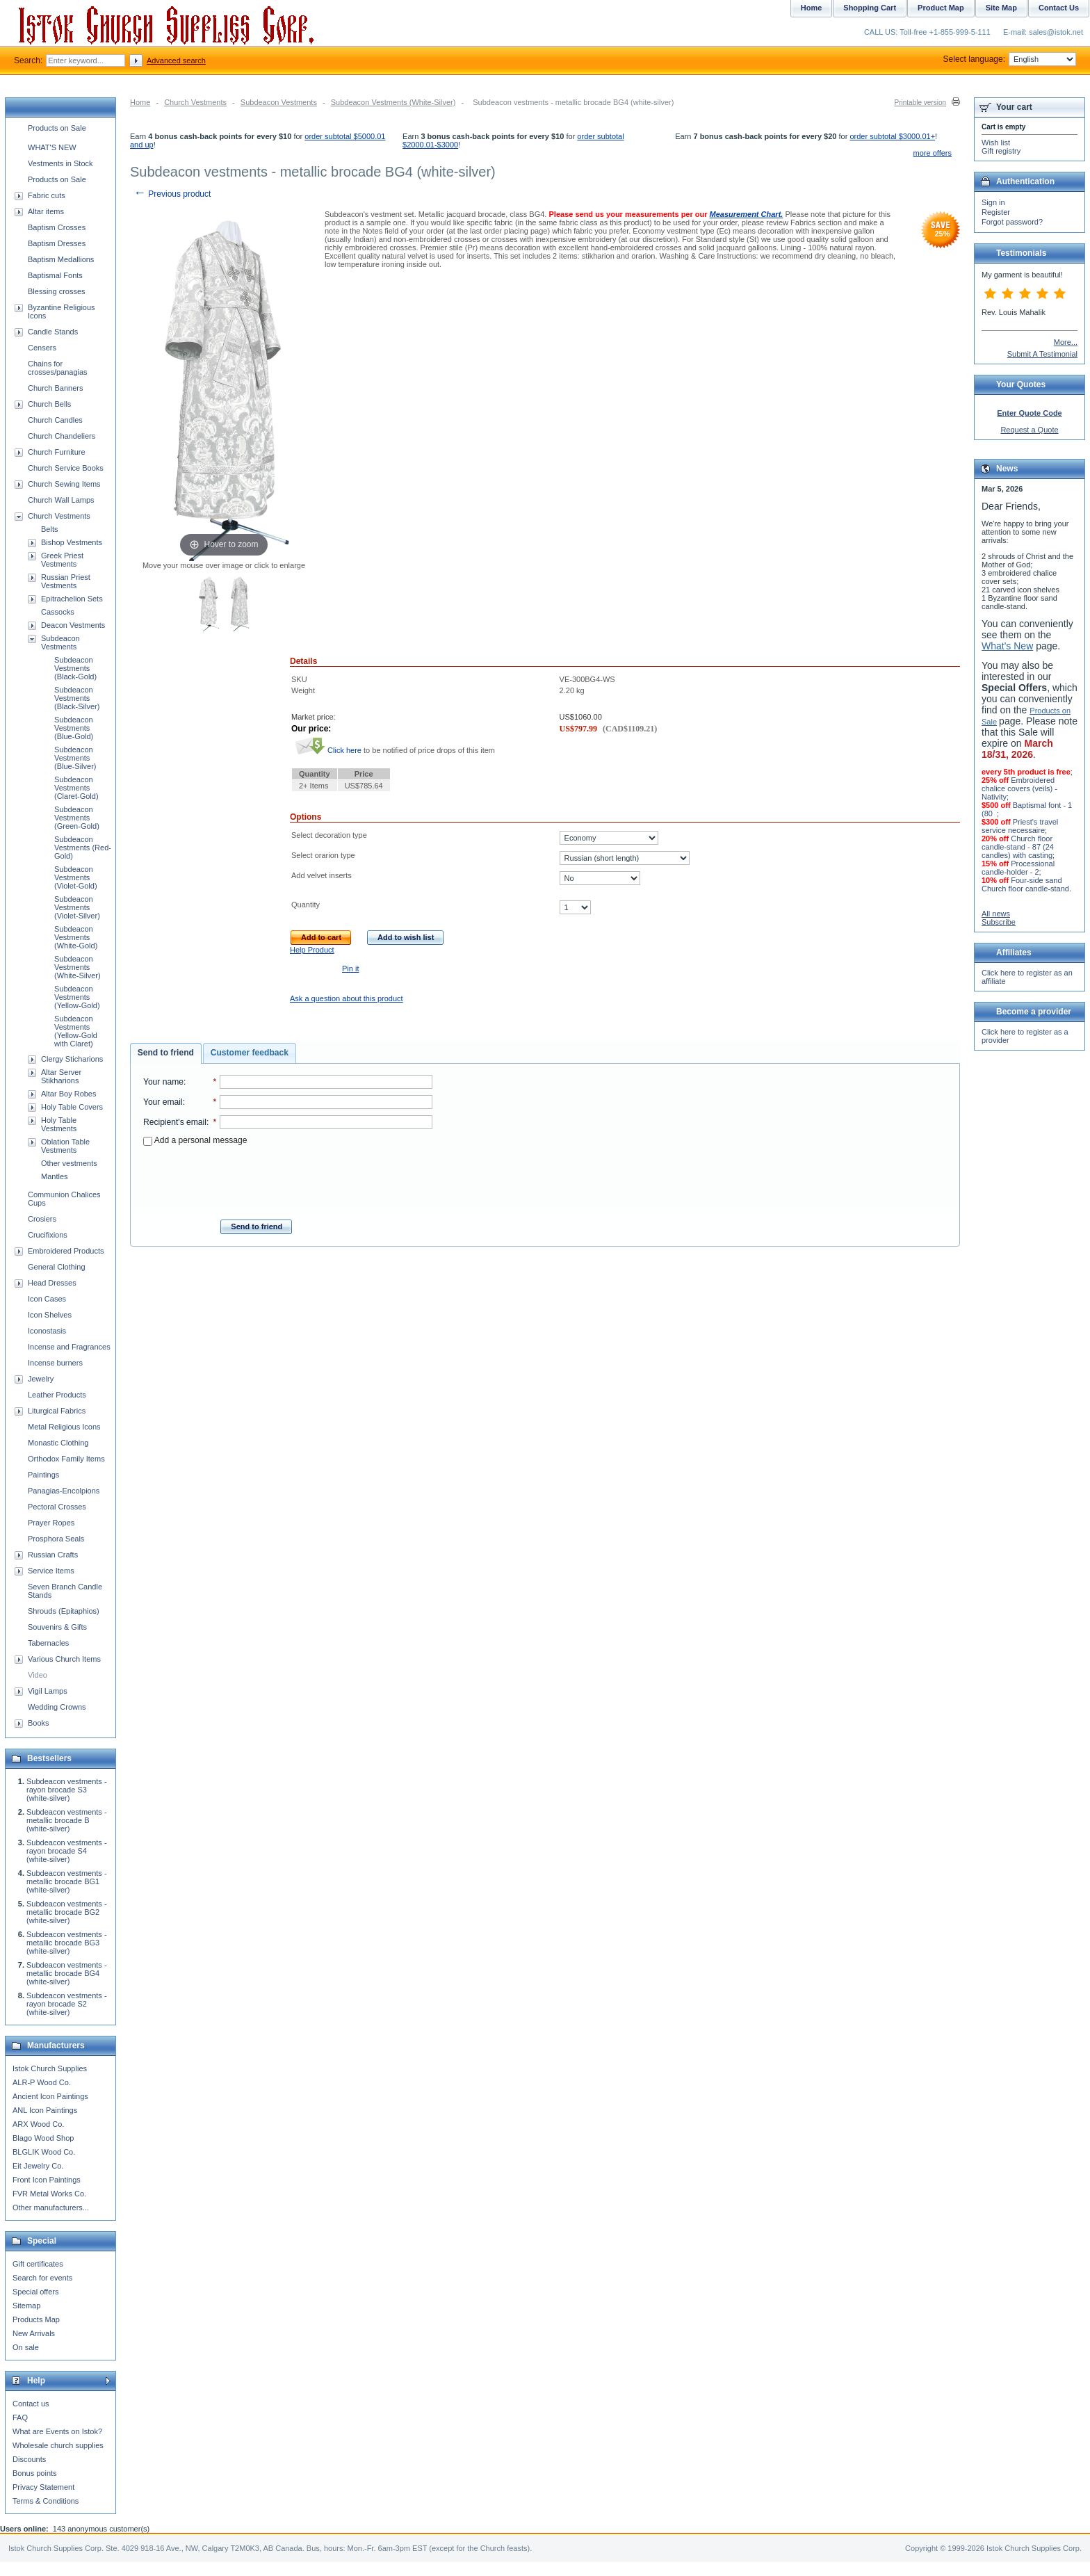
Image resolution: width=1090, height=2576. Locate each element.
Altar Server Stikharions (61, 1076)
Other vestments (69, 1163)
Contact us (31, 2403)
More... (1065, 342)
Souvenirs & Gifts (57, 1627)
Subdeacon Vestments (279, 102)
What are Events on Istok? (57, 2431)
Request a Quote (1029, 430)
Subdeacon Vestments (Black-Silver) (76, 698)
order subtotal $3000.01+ (892, 136)
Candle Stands (53, 331)
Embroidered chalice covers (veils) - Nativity (1019, 788)
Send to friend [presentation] (166, 1053)
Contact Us (1059, 7)
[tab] (166, 1053)
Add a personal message (195, 1140)
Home (140, 102)
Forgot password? (1012, 222)
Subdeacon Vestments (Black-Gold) (75, 668)
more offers (932, 153)
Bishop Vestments (71, 542)
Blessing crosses (57, 291)
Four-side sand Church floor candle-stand (1025, 884)
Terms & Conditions (46, 2501)
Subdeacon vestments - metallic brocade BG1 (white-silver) (66, 1881)
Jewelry (41, 1379)
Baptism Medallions (61, 259)
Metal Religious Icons (64, 1427)
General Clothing (57, 1267)
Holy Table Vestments (58, 1124)
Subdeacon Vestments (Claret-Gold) (76, 787)
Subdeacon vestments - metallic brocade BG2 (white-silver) (66, 1912)
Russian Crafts (53, 1554)
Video (37, 1675)
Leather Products (57, 1395)
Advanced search (176, 60)
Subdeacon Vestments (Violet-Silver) (77, 907)
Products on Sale (57, 128)
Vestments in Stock (60, 163)
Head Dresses (52, 1283)
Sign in (993, 202)
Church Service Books (66, 468)
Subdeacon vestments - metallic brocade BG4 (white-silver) (66, 1973)
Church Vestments (195, 102)
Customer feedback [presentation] (249, 1053)
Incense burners (55, 1363)
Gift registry (1001, 151)
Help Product (312, 950)
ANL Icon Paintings (45, 2110)
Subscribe (999, 922)
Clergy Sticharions (72, 1059)
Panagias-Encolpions (63, 1491)
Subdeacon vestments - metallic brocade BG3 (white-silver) (66, 1942)
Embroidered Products (66, 1251)
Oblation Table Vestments (65, 1145)
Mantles (54, 1176)
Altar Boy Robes (68, 1093)
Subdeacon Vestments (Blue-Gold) (73, 727)
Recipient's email (174, 1122)
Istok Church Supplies (50, 2068)
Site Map (1001, 7)
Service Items (51, 1570)
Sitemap (26, 2305)
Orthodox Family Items (66, 1459)
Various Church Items (64, 1659)
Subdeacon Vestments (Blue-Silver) (75, 757)
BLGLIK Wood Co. (44, 2152)
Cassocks (57, 612)
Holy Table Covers (72, 1107)
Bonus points (35, 2473)
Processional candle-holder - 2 (1018, 867)
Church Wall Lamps (61, 500)
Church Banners (55, 388)
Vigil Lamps (47, 1691)
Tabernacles (48, 1643)
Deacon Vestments (73, 625)
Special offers (35, 2291)
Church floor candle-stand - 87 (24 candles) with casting (1018, 846)
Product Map (941, 7)
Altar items (46, 211)
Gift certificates (38, 2264)
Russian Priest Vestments (65, 581)
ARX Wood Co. (38, 2124)
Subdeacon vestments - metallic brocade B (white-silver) (66, 1820)
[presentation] (287, 1178)
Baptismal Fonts (55, 275)
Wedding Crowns (57, 1707)
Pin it (350, 968)
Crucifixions (47, 1235)
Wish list (996, 142)
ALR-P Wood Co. (42, 2082)
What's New (1007, 645)
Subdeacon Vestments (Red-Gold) (82, 847)
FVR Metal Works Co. (49, 2193)
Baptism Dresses (57, 243)
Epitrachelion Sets (72, 598)
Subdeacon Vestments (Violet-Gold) (75, 877)
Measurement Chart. (746, 214)
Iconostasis (47, 1331)
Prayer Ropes (51, 1522)
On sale (26, 2347)
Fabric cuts (46, 195)
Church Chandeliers (61, 436)
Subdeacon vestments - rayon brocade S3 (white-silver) (66, 1789)
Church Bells (49, 404)
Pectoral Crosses (57, 1506)
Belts (49, 529)
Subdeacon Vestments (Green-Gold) (76, 817)
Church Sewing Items (64, 484)
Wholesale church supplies (58, 2445)
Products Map (36, 2319)
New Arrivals (34, 2333)
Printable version (920, 102)
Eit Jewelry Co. (38, 2166)
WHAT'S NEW (52, 147)
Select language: (1009, 59)
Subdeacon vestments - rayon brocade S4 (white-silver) (66, 1850)
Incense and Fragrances (69, 1347)
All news (996, 913)
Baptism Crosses (57, 227)
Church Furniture (57, 452)
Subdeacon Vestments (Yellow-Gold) (77, 997)
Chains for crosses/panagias (58, 367)
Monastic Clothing (58, 1443)
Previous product (172, 194)
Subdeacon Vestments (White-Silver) (393, 102)
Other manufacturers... (51, 2207)
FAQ (20, 2417)
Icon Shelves (50, 1315)
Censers (42, 347)
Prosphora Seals (56, 1538)
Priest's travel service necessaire (1020, 826)
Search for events (42, 2278)
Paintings (43, 1475)
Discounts (29, 2459)
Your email (163, 1102)
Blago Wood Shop (43, 2138)
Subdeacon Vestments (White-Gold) (75, 937)
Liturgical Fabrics (57, 1411)
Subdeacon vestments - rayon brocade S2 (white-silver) (66, 2003)
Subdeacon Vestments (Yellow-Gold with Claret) (75, 1031)
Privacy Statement (43, 2487)
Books (38, 1723)
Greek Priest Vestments (62, 559)
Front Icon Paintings (47, 2180)
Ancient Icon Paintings (50, 2096)
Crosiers (42, 1219)
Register (996, 212)
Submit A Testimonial (1042, 354)
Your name (163, 1082)
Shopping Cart (869, 7)
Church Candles (55, 420)
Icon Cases (47, 1299)
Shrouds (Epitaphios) (63, 1611)
